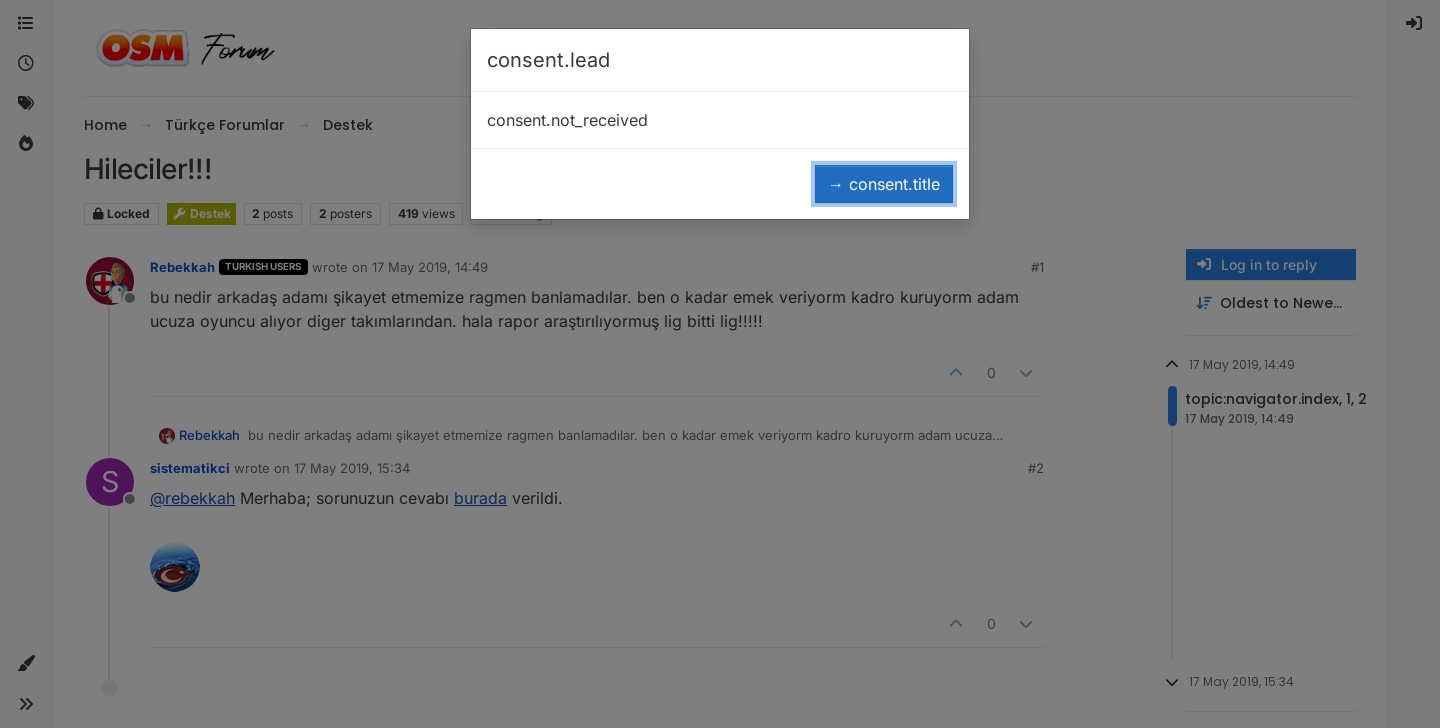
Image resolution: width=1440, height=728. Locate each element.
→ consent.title (884, 184)
